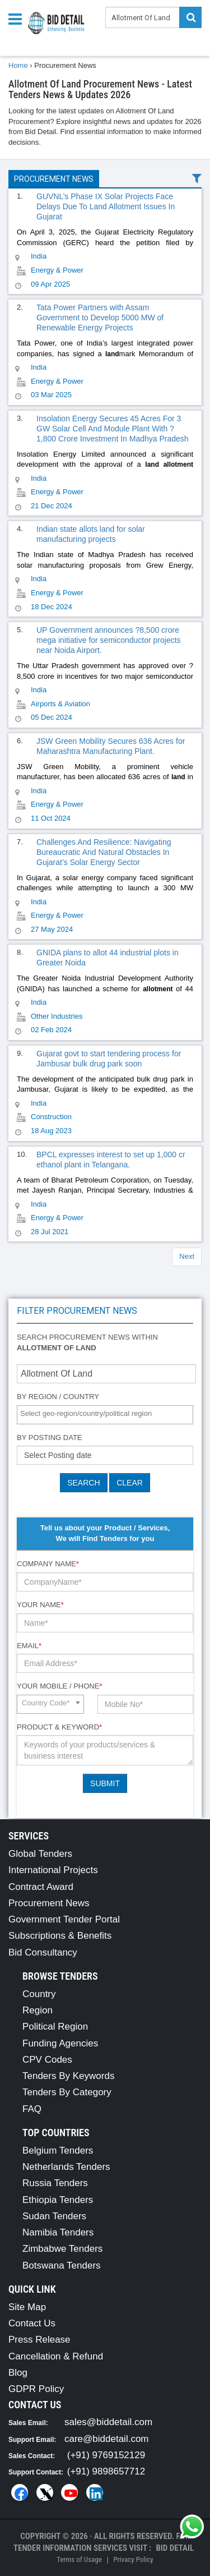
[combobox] (105, 1414)
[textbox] (107, 1414)
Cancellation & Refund (55, 2356)
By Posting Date (49, 1437)
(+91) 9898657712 (106, 2471)
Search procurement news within (87, 1342)
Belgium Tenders (57, 2150)
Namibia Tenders (58, 2232)
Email (29, 1645)
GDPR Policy (36, 2389)
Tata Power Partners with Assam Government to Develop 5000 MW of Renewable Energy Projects (100, 317)
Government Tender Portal (64, 1919)
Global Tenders (40, 1853)
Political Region (55, 2026)
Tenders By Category (66, 2092)
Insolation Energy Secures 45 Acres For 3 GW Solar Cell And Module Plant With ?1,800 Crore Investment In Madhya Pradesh (112, 428)
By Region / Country (58, 1396)
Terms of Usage (79, 2559)
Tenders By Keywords (68, 2076)
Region (37, 2010)
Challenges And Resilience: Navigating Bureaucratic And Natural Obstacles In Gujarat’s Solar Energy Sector (103, 852)
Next (186, 1256)
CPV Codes (47, 2059)
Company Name (48, 1564)
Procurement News (54, 178)
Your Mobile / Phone (59, 1686)
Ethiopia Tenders (57, 2200)
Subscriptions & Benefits (59, 1935)
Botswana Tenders (61, 2265)
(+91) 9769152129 (106, 2455)
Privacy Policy (133, 2559)
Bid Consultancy (42, 1952)
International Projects (53, 1870)
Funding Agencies (60, 2043)
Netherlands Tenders (66, 2166)
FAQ (31, 2109)
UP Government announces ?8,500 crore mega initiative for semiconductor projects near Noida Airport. (108, 640)
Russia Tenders (55, 2183)
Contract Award (40, 1887)
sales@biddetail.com (108, 2422)
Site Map (27, 2307)
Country (39, 1994)
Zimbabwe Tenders (62, 2248)
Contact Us (31, 2323)
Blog (17, 2372)
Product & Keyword (59, 1727)
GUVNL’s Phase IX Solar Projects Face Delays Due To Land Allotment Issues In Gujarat (105, 206)
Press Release (39, 2339)
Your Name (40, 1604)
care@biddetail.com (106, 2439)
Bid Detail (175, 2548)
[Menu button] (17, 18)
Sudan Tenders (54, 2216)
